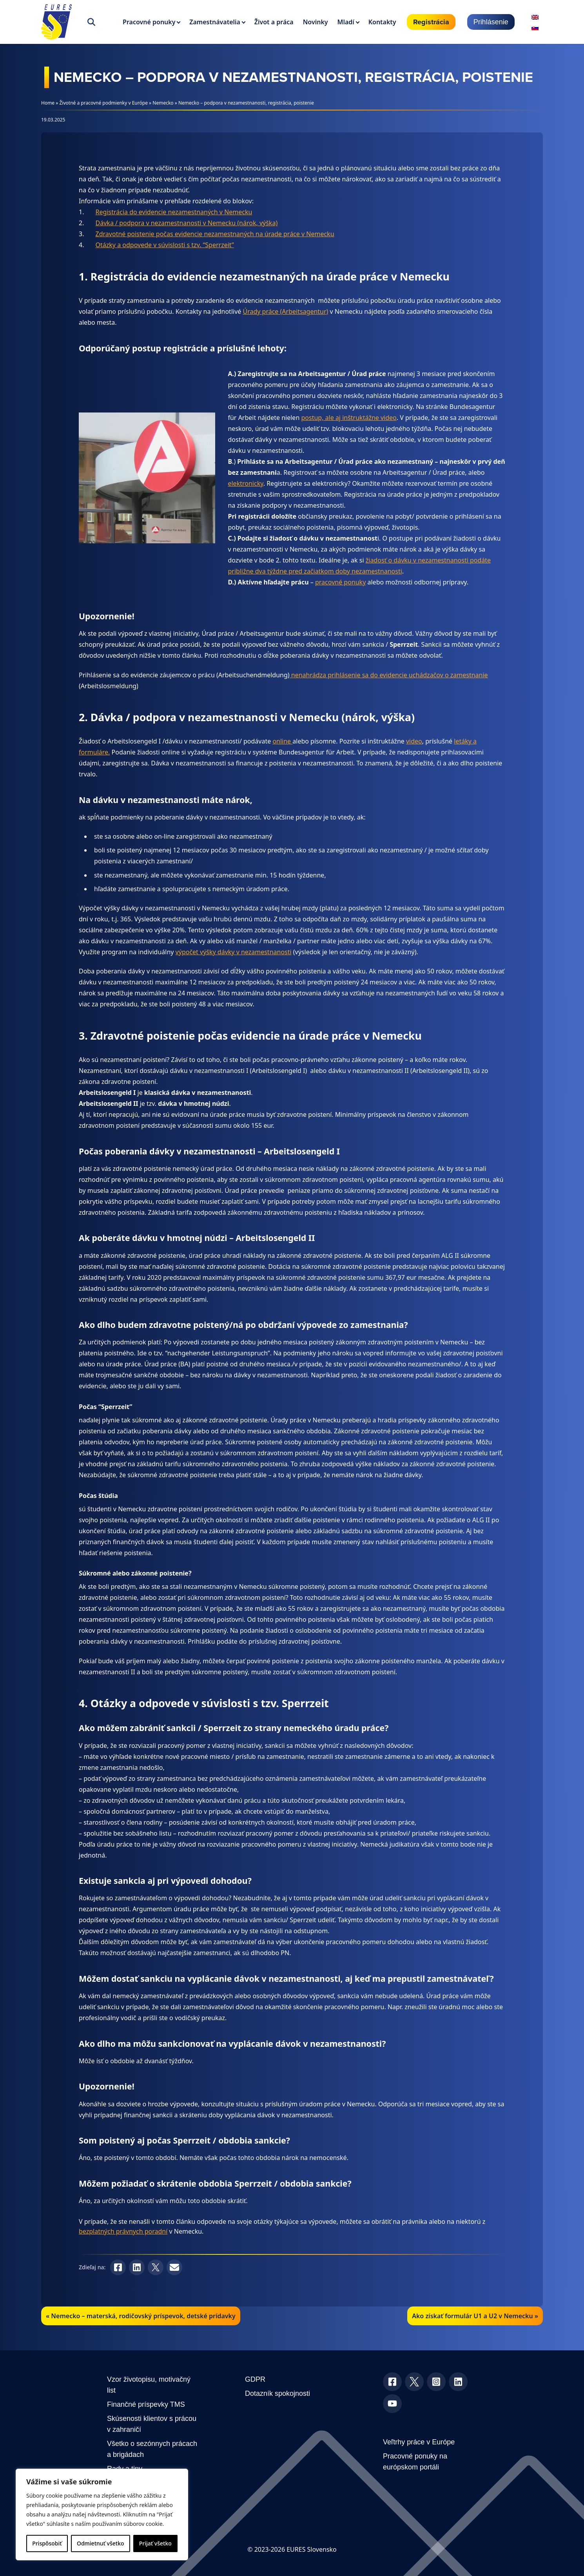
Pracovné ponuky (149, 22)
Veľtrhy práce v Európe (419, 2442)
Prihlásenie (490, 22)
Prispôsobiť (47, 2543)
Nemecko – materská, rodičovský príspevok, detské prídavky (143, 2316)
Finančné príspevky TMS (146, 2404)
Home (47, 102)
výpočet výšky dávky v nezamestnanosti (234, 952)
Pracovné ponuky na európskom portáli (415, 2461)
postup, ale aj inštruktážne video (348, 417)
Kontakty (382, 22)
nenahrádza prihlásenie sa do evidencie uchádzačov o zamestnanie (389, 675)
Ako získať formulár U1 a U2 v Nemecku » (475, 2316)
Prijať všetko (155, 2543)
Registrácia (431, 22)
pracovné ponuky (340, 582)
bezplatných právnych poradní (123, 2231)
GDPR (255, 2379)
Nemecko (162, 102)
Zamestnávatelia (214, 22)
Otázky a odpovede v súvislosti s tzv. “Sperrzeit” (165, 245)
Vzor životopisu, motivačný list (148, 2384)
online (282, 741)
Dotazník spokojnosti (277, 2393)
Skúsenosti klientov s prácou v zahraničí (151, 2424)
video (414, 741)
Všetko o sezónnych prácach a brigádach (152, 2449)
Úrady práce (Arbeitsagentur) (285, 311)
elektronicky (245, 483)
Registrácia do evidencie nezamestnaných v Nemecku (174, 212)
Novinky (315, 22)
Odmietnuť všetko (100, 2543)
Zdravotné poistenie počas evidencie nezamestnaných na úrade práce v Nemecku (215, 234)
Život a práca (274, 22)
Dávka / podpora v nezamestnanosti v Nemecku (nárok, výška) (187, 223)
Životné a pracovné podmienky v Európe (104, 102)
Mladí (345, 22)
